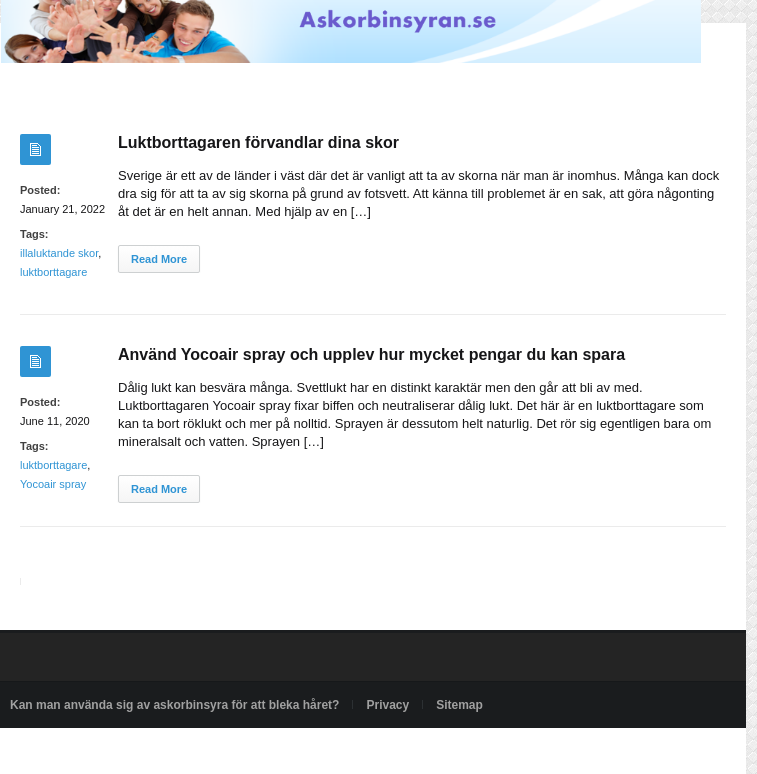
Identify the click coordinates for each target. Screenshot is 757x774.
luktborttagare (53, 272)
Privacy (387, 705)
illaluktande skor (59, 253)
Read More (159, 259)
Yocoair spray (53, 484)
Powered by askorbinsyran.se (88, 751)
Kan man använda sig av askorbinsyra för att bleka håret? (174, 705)
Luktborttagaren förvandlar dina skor (258, 142)
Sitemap (459, 705)
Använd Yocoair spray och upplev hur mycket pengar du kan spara (371, 354)
